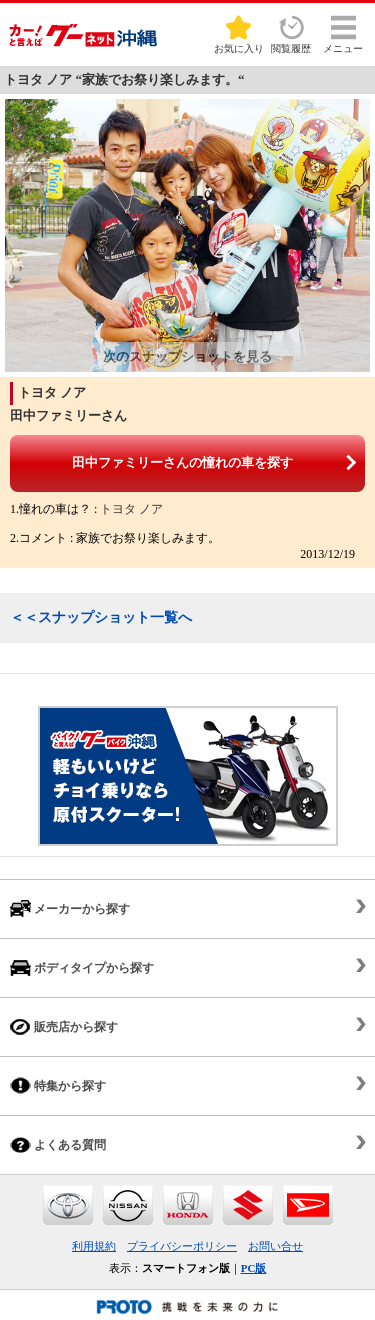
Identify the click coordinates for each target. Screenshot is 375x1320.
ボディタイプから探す (82, 967)
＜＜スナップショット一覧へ (101, 617)
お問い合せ (275, 1246)
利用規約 (94, 1246)
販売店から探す (64, 1026)
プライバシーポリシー (182, 1246)
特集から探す (58, 1085)
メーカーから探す (70, 908)
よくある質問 (58, 1144)
